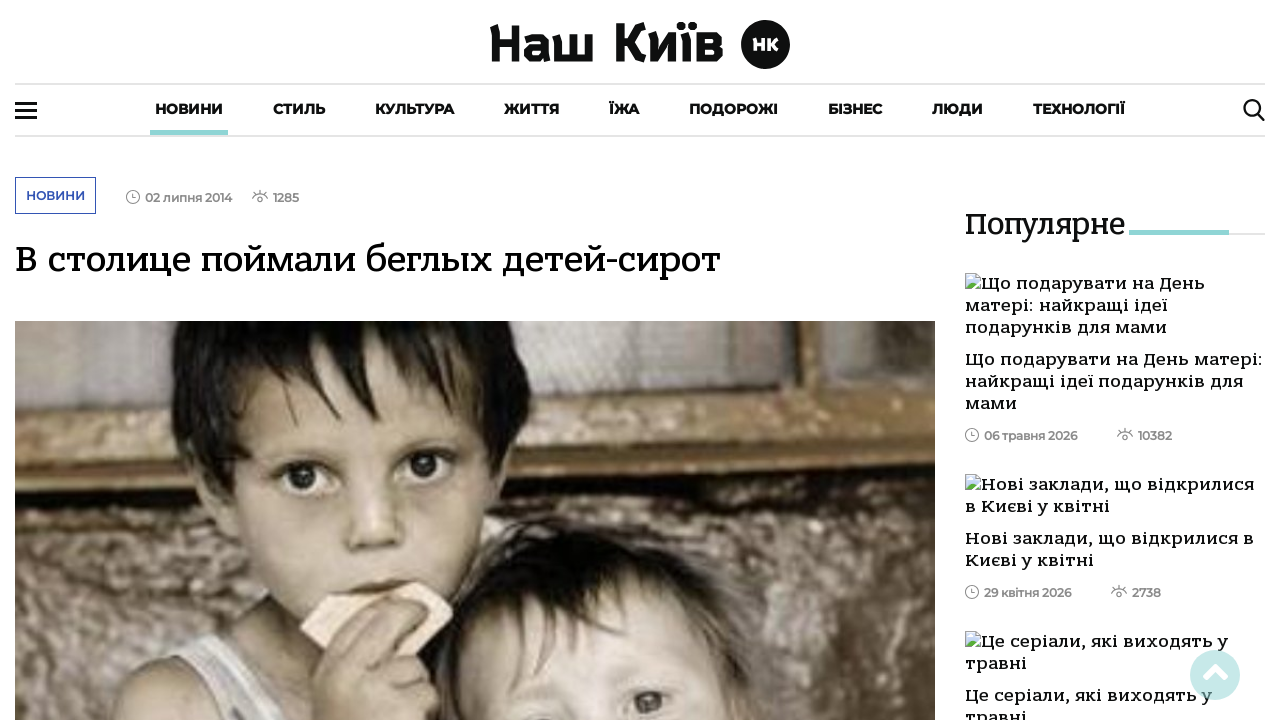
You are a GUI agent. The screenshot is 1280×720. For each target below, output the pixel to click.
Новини (189, 109)
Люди (957, 109)
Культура (414, 109)
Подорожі (733, 109)
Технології (1079, 109)
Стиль (299, 109)
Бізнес (855, 109)
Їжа (624, 109)
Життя (531, 109)
